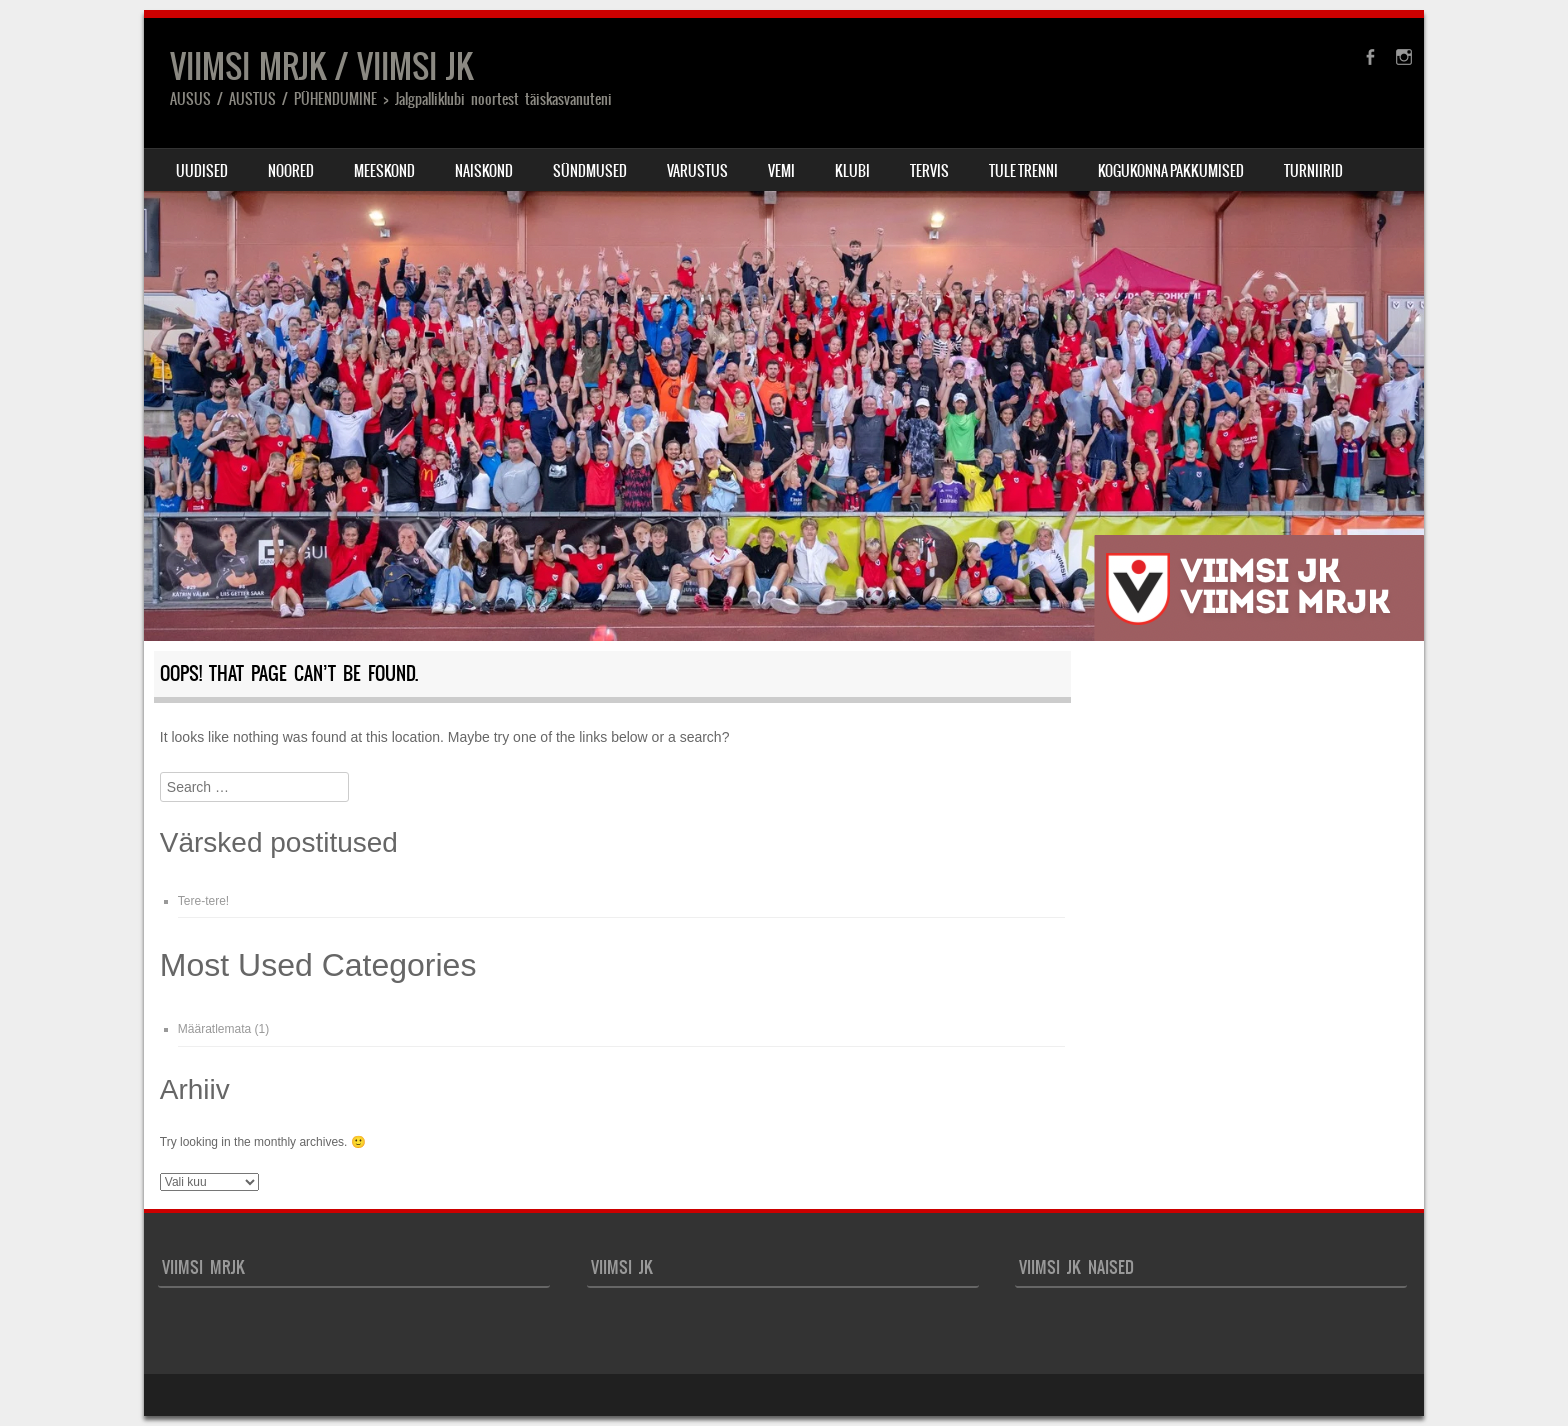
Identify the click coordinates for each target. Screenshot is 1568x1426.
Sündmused (590, 171)
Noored (291, 171)
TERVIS (929, 171)
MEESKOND (384, 171)
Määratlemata (214, 1029)
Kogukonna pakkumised (1171, 171)
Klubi (852, 171)
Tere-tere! (203, 901)
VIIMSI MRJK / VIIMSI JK (321, 66)
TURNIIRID (1313, 171)
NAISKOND (484, 171)
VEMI (781, 171)
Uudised (202, 171)
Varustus (697, 171)
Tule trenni (1023, 171)
